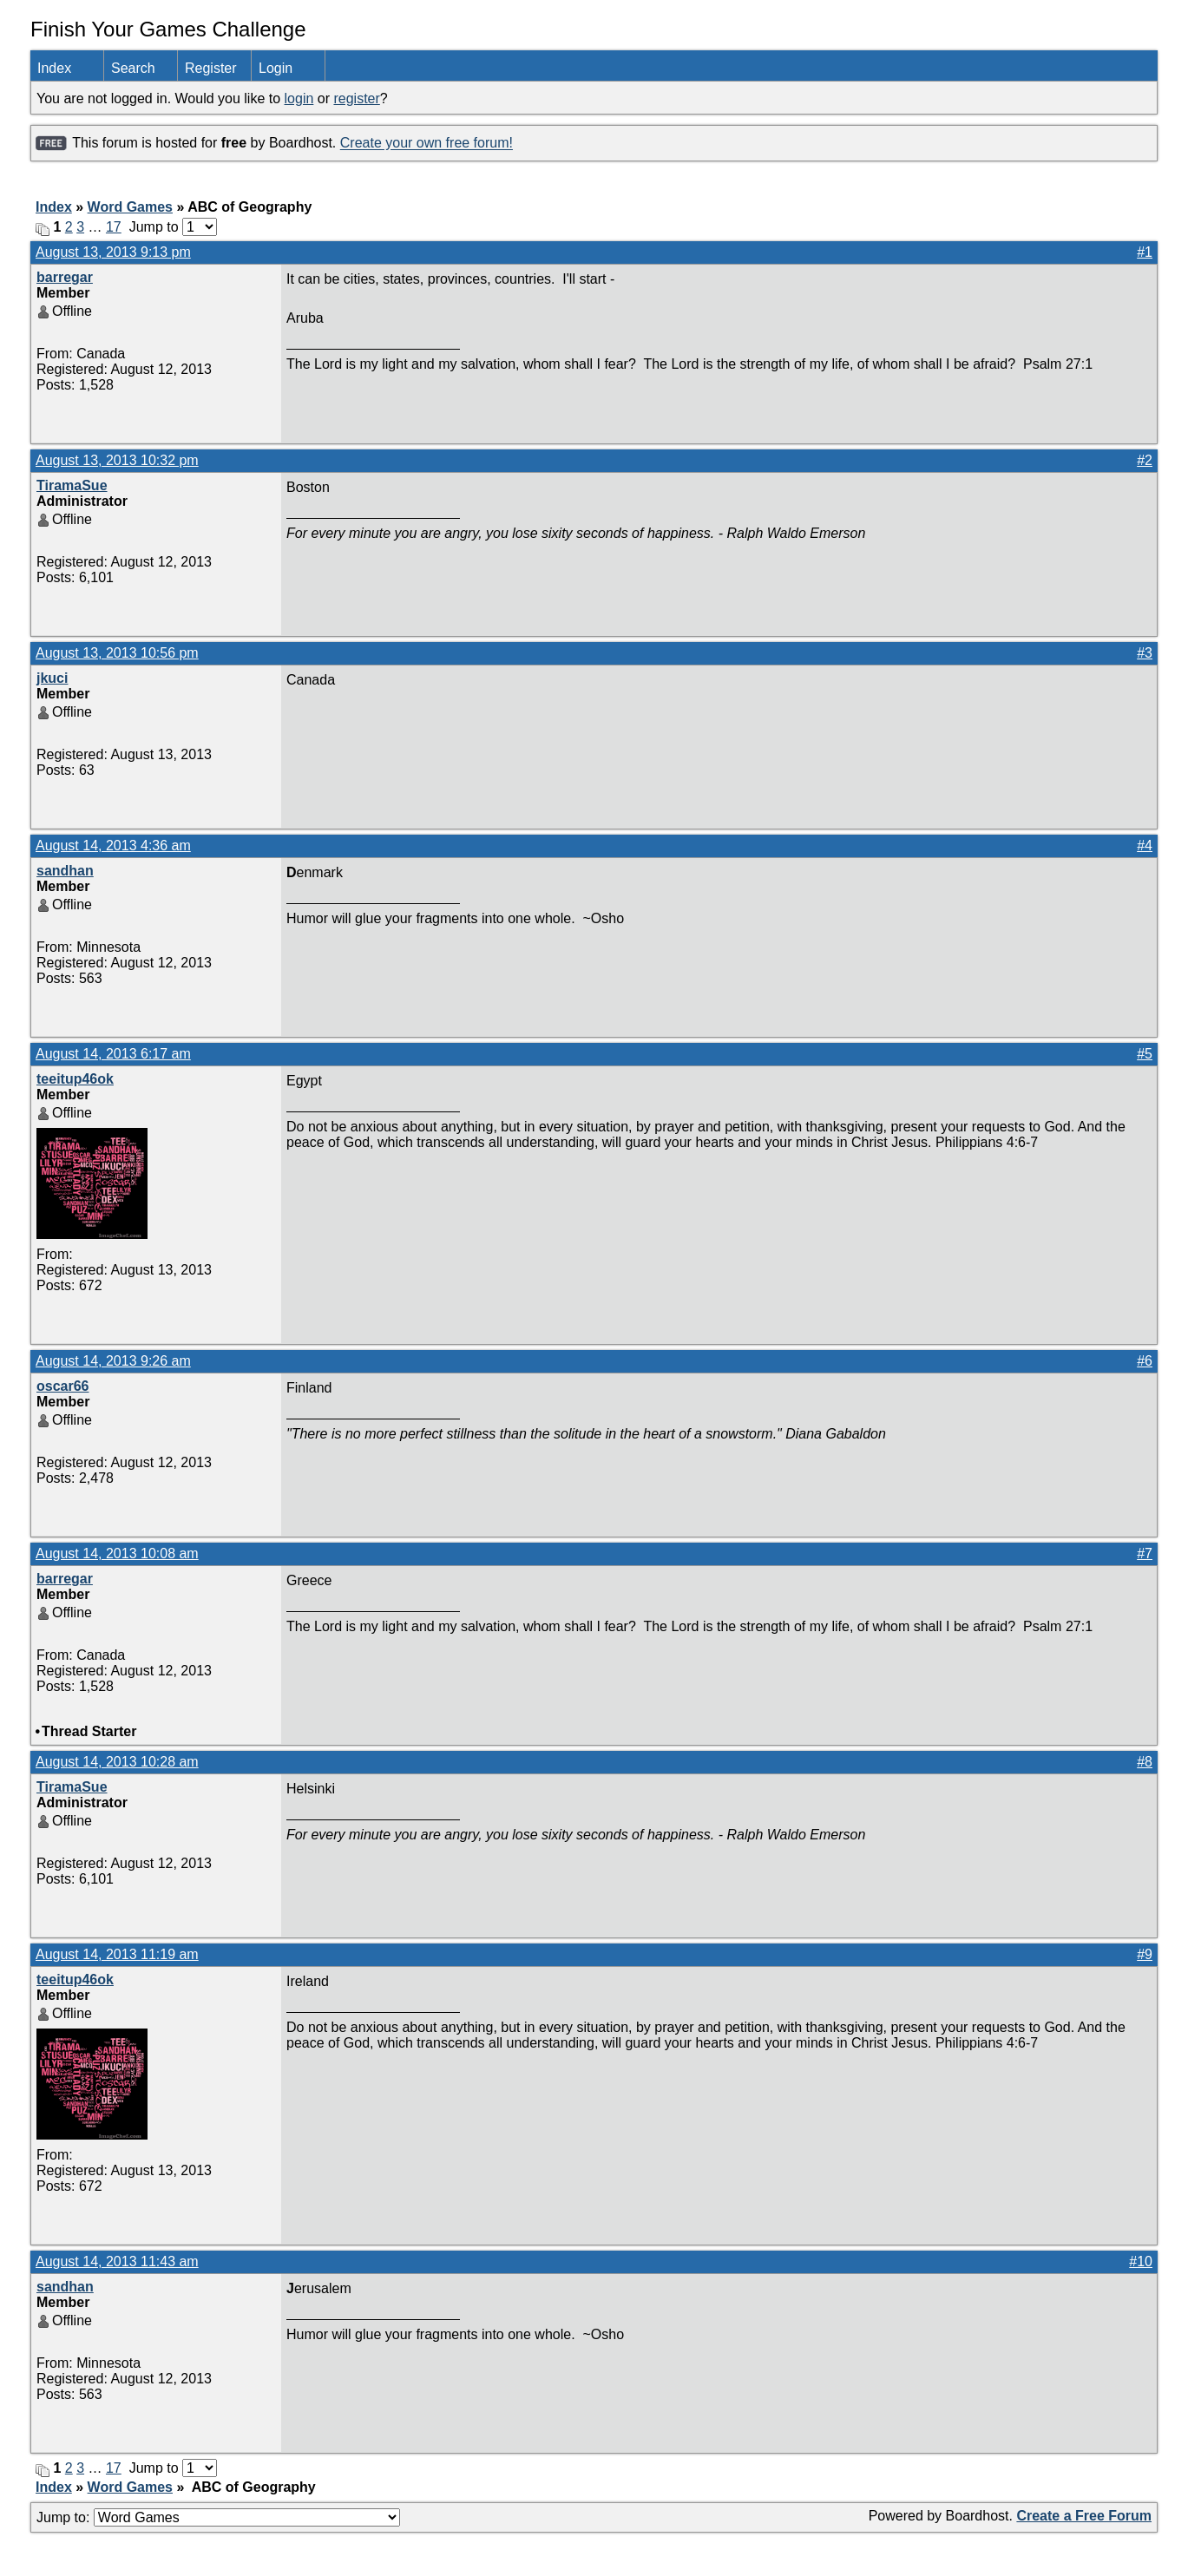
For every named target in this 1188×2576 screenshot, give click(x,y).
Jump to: (218, 2517)
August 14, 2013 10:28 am (117, 1761)
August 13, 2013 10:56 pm (117, 653)
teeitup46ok (75, 1079)
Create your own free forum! (426, 143)
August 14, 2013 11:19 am (117, 1954)
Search (133, 68)
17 (113, 227)
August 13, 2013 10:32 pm (117, 460)
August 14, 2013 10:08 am (117, 1553)
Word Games (130, 207)
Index (54, 68)
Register (211, 68)
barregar (64, 277)
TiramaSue (72, 485)
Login (275, 68)
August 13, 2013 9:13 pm (113, 252)
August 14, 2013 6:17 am (113, 1053)
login (299, 98)
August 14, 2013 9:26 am (113, 1361)
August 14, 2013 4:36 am (113, 845)
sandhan (65, 870)
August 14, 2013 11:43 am (117, 2261)
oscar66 (62, 1386)
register (356, 98)
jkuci (52, 678)
